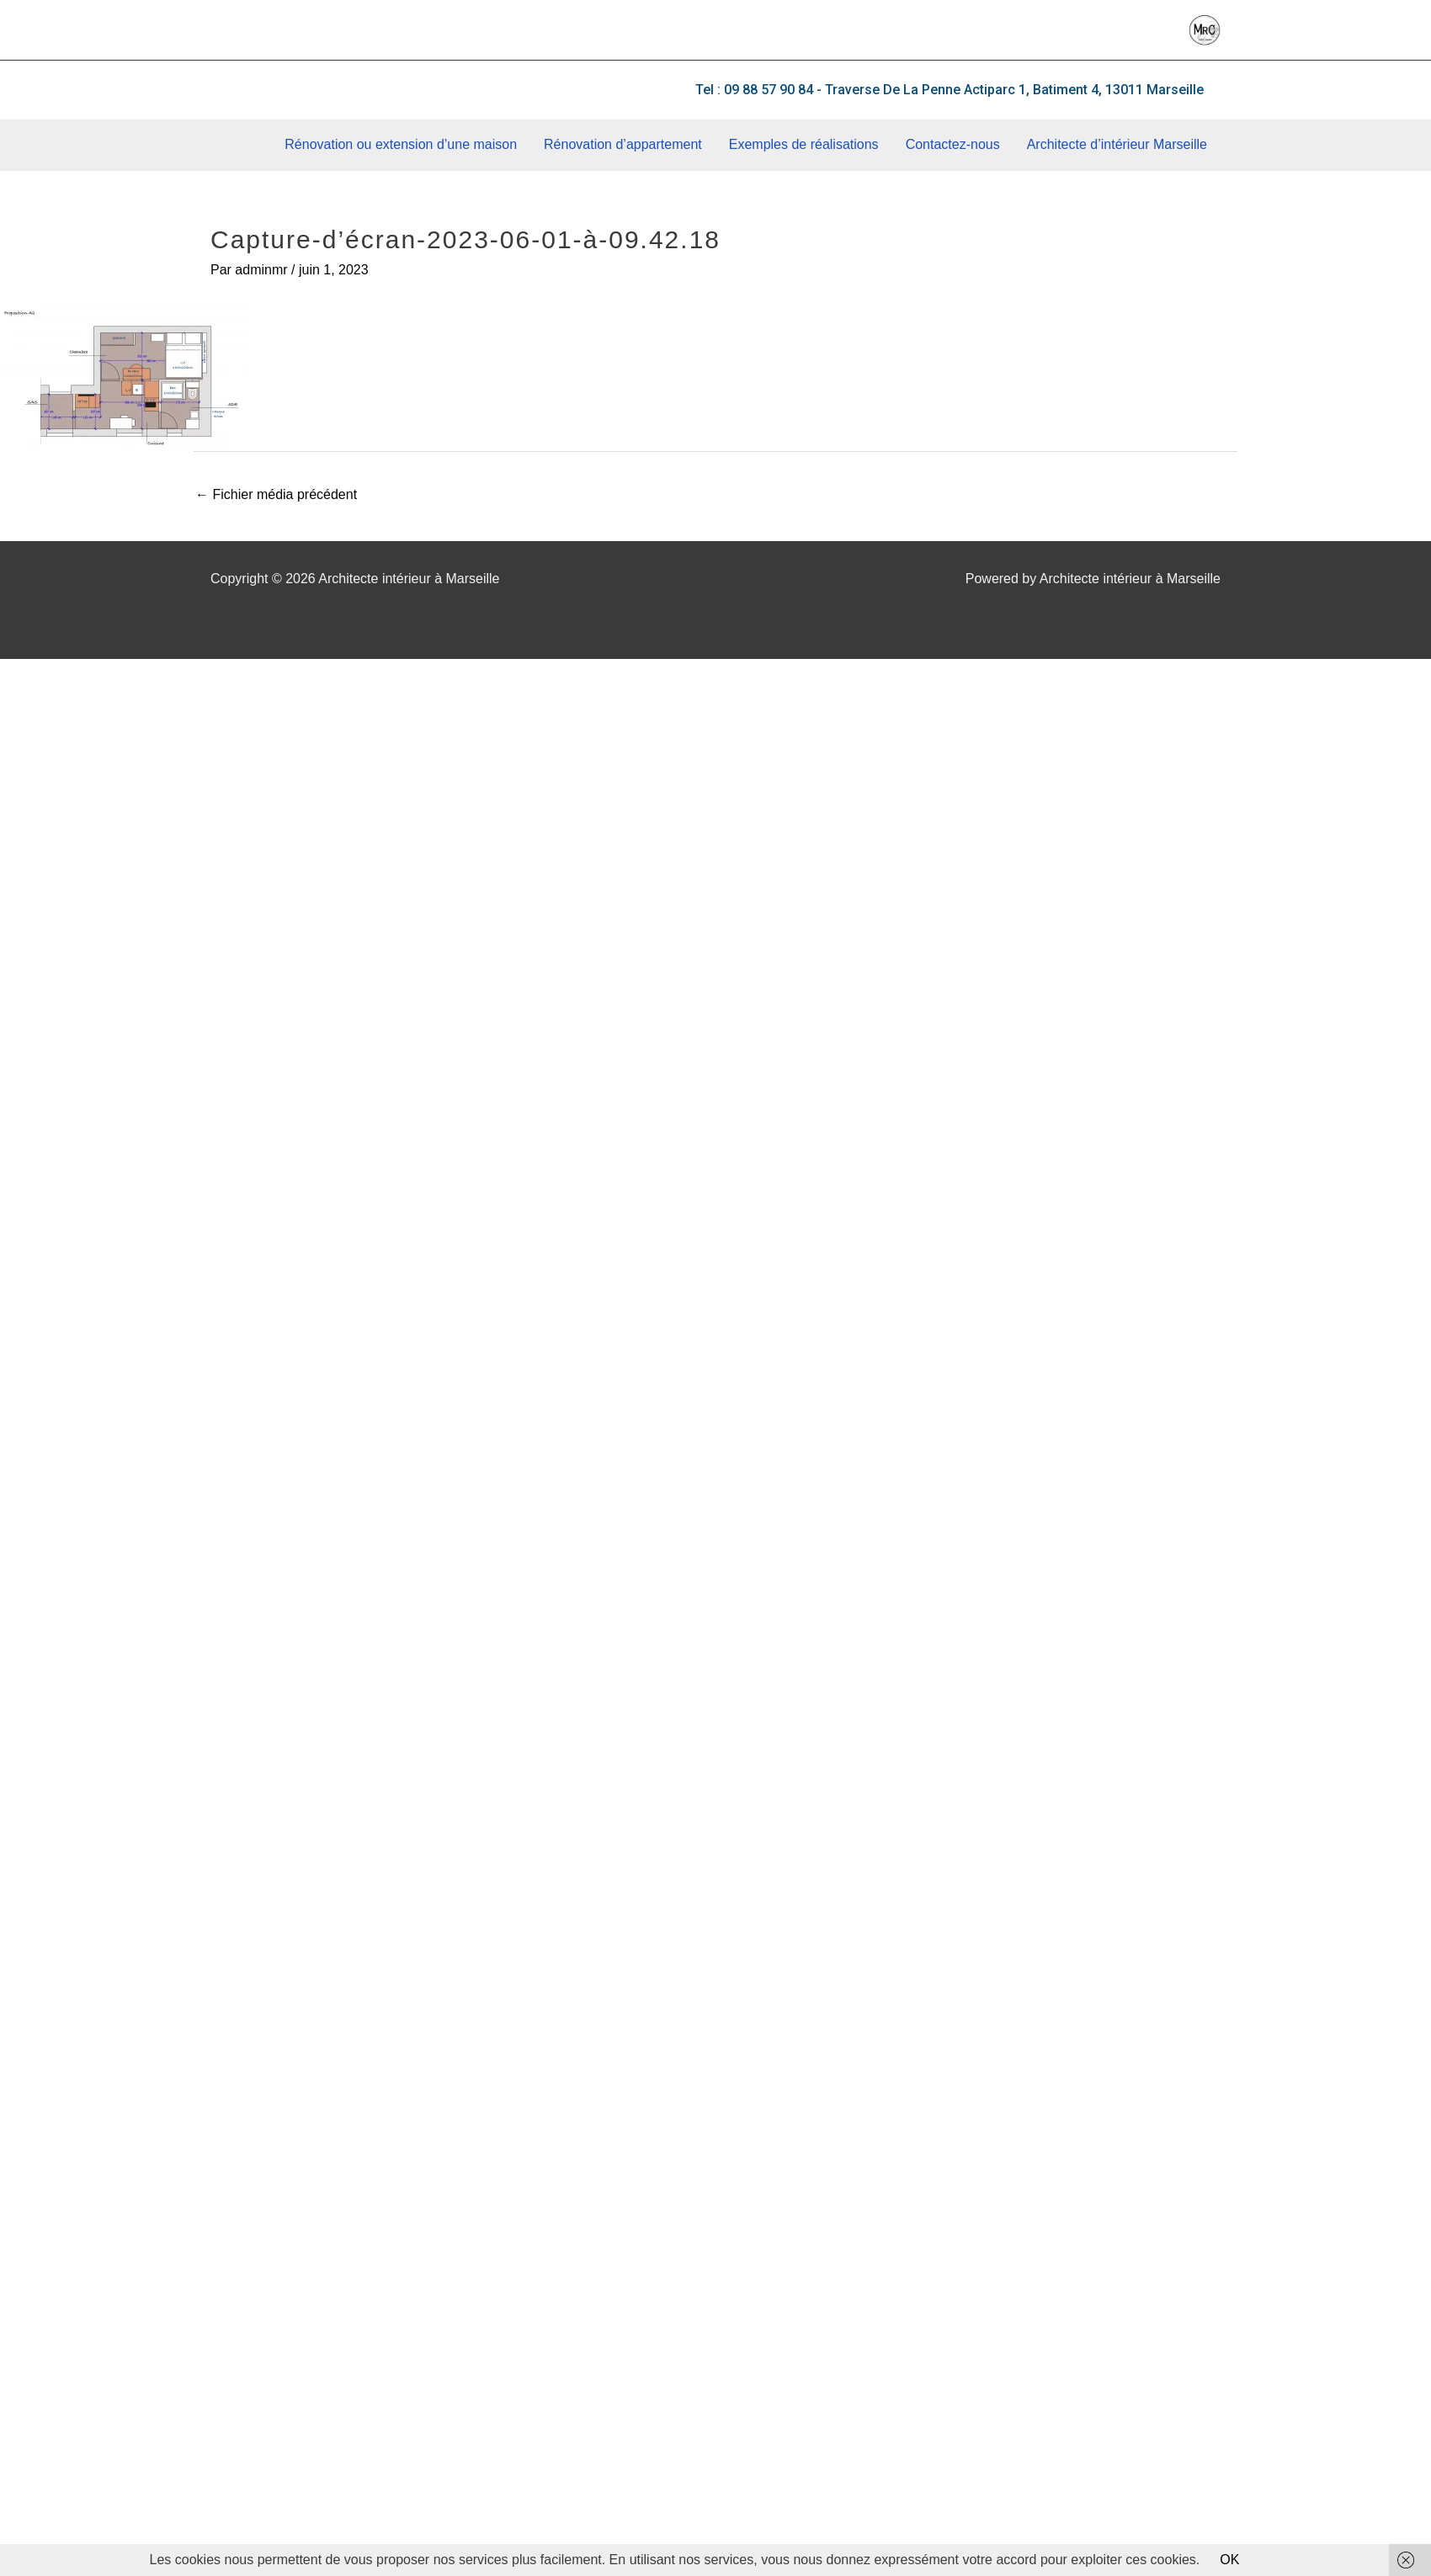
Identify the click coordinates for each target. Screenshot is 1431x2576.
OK (1229, 2559)
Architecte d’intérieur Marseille (1117, 144)
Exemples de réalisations (804, 144)
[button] (949, 90)
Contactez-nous (953, 144)
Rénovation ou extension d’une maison (401, 144)
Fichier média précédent (276, 494)
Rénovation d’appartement (623, 144)
